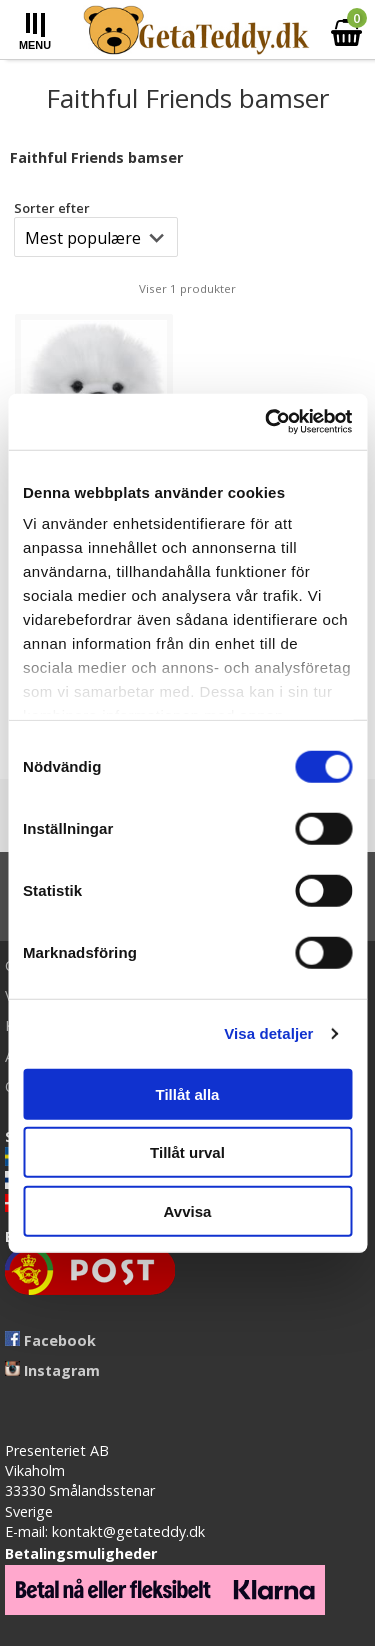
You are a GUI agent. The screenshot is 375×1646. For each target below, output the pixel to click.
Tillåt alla (188, 1093)
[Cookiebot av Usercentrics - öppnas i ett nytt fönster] (267, 422)
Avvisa (188, 1210)
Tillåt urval (187, 1152)
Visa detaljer (268, 1033)
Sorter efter (52, 208)
